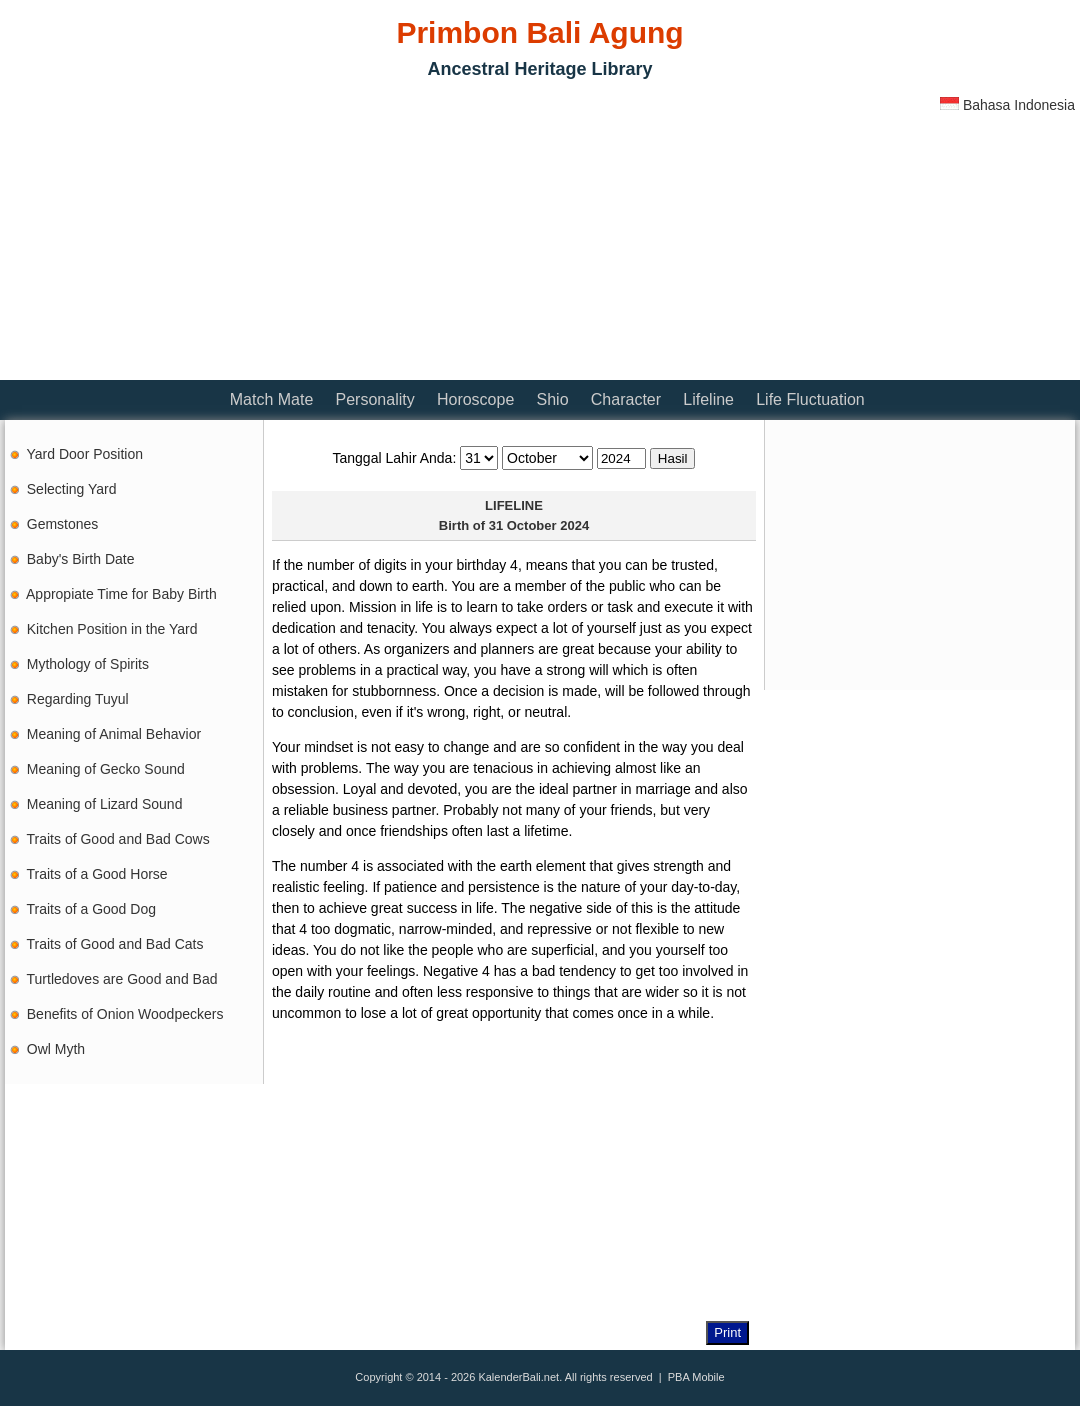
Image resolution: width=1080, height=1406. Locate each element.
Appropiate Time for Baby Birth (121, 594)
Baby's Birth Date (81, 559)
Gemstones (63, 524)
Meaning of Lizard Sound (105, 804)
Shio (553, 399)
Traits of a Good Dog (91, 909)
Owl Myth (56, 1049)
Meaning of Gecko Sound (106, 769)
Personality (375, 399)
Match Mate (272, 399)
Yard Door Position (85, 454)
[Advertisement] (239, 235)
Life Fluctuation (810, 399)
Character (626, 399)
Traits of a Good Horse (97, 874)
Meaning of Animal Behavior (114, 734)
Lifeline (708, 399)
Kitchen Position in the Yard (112, 629)
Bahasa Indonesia (1007, 105)
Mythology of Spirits (88, 664)
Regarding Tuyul (78, 699)
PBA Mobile (696, 1377)
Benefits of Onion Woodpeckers (125, 1014)
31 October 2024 (539, 525)
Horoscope (475, 399)
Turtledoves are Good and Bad (122, 979)
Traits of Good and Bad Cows (118, 839)
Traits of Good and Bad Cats (115, 944)
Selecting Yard (72, 489)
